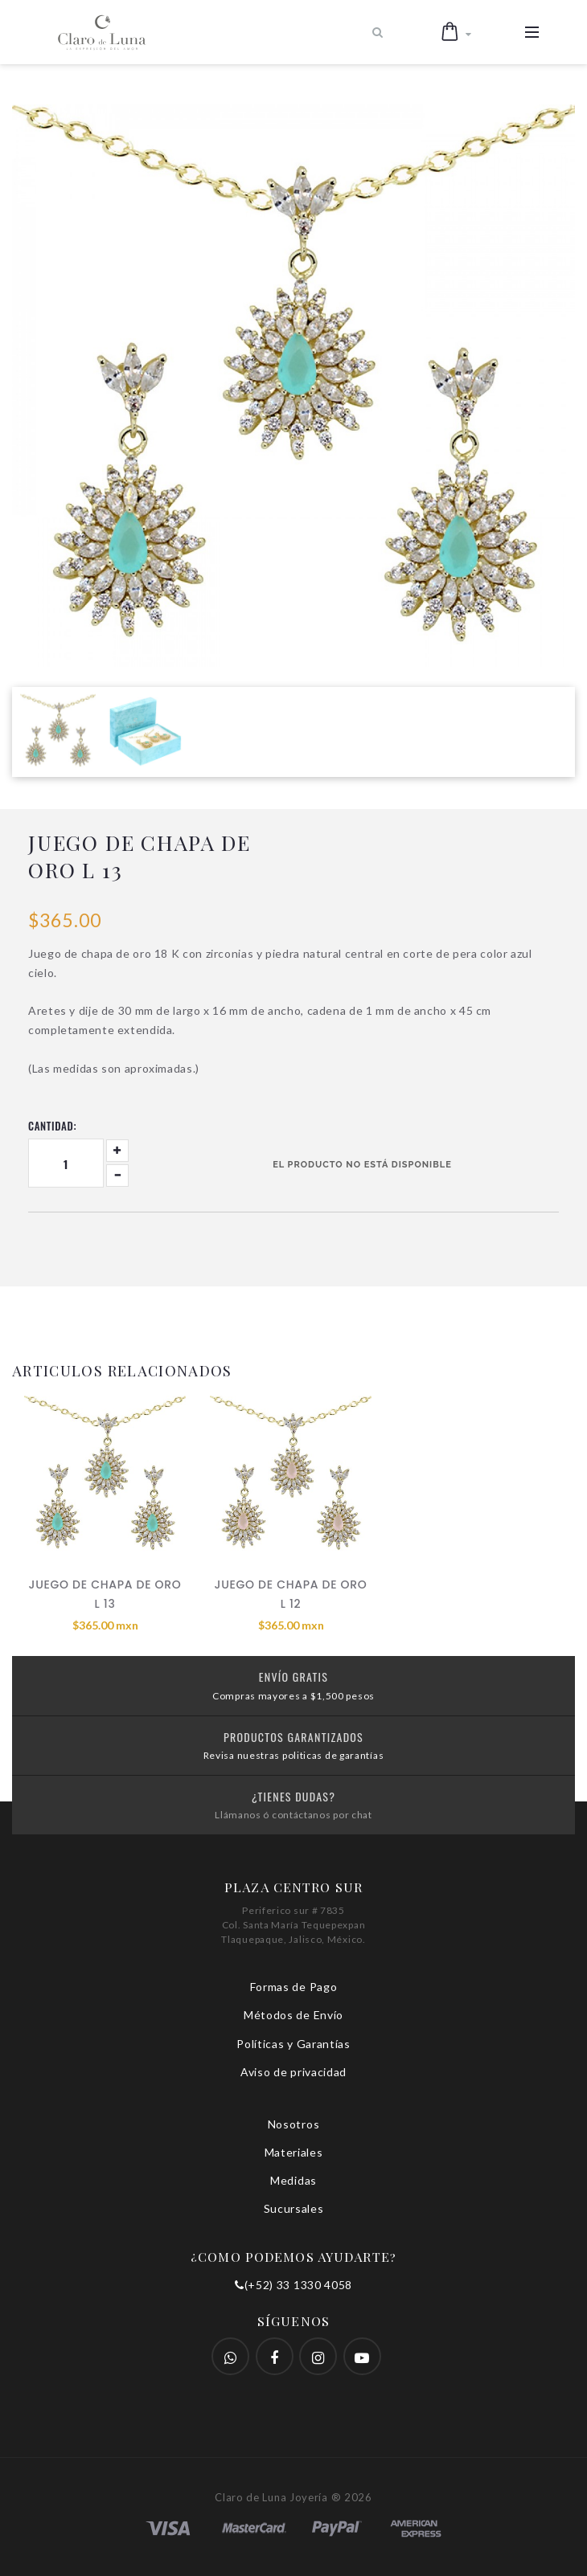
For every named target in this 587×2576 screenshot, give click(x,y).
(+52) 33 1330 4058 (293, 2285)
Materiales (294, 2152)
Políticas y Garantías (293, 2044)
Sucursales (294, 2208)
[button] (456, 32)
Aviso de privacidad (293, 2072)
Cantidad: (52, 1126)
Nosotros (294, 2124)
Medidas (293, 2180)
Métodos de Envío (293, 2015)
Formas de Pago (294, 1986)
